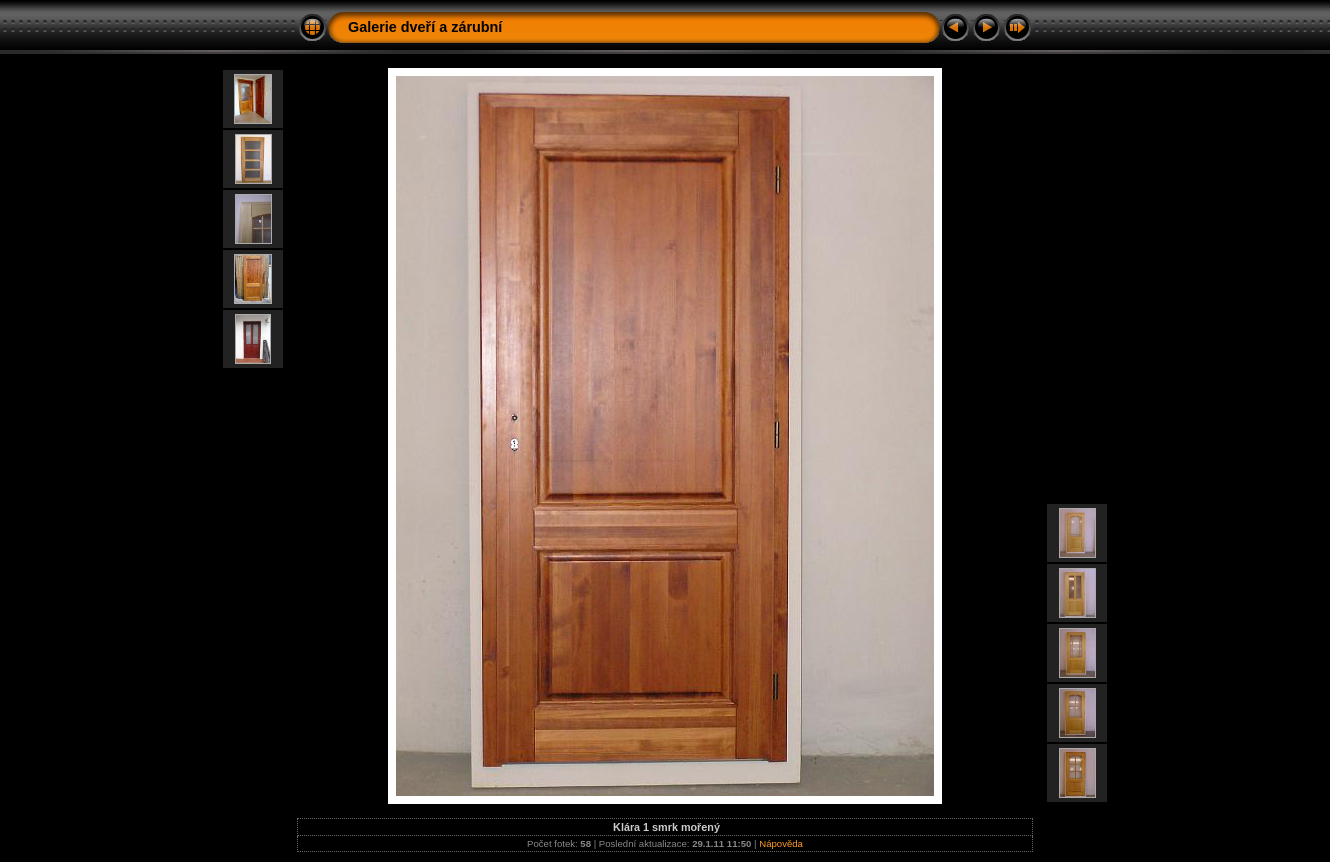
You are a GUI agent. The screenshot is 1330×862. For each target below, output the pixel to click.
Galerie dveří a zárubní (425, 27)
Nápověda (781, 843)
